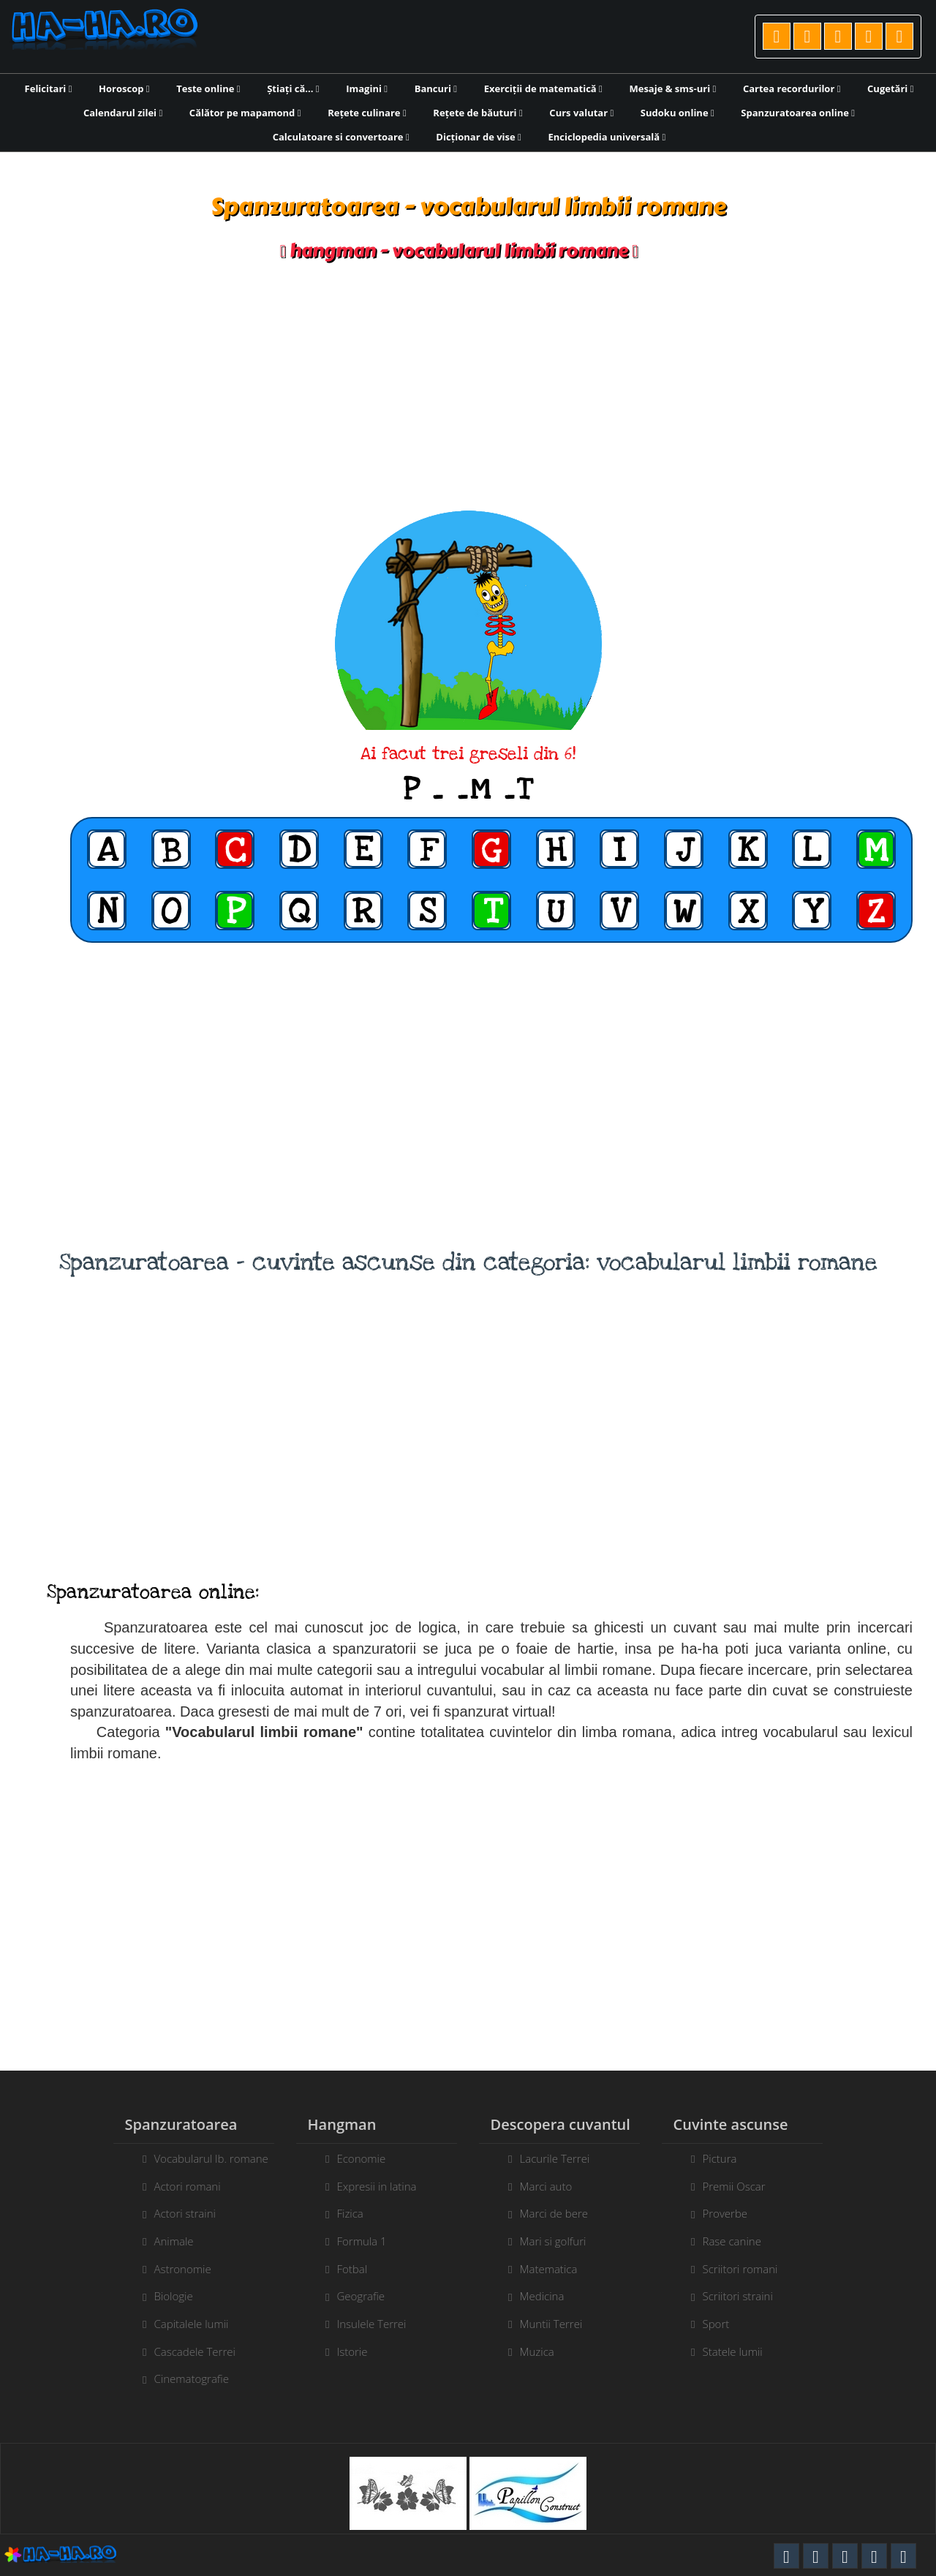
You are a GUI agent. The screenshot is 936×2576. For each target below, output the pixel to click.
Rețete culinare (367, 112)
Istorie (340, 2351)
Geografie (349, 2296)
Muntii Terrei (563, 2323)
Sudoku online (677, 112)
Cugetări (890, 88)
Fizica (338, 2213)
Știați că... (293, 88)
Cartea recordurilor (792, 88)
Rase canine (743, 2241)
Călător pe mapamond (245, 112)
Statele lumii (744, 2351)
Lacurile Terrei (567, 2158)
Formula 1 (349, 2241)
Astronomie (170, 2268)
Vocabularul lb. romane (199, 2158)
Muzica (549, 2351)
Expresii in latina (364, 2186)
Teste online (208, 88)
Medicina (554, 2296)
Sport (727, 2323)
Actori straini (173, 2213)
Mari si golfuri (565, 2241)
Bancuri (436, 88)
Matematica (560, 2268)
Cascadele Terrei (182, 2351)
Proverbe (737, 2213)
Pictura (731, 2158)
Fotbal (340, 2268)
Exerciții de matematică (543, 88)
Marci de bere (566, 2213)
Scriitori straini (749, 2296)
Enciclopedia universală (606, 136)
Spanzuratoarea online (798, 112)
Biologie (161, 2296)
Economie (349, 2158)
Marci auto (558, 2186)
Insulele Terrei (359, 2323)
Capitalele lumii (179, 2323)
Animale (161, 2241)
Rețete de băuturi (477, 112)
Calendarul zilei (122, 112)
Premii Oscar (745, 2186)
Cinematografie (179, 2378)
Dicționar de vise (478, 136)
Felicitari (48, 88)
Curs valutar (581, 112)
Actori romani (175, 2186)
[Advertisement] (468, 386)
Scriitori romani (752, 2268)
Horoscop (124, 88)
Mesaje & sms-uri (672, 88)
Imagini (367, 88)
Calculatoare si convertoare (341, 136)
